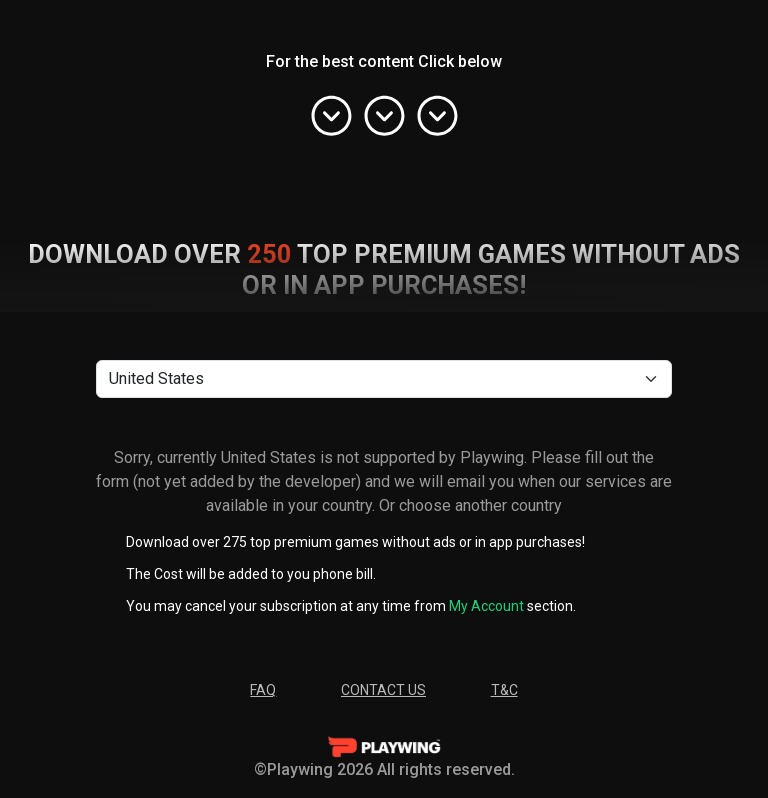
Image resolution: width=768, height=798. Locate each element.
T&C (504, 690)
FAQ (263, 690)
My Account (486, 606)
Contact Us (383, 690)
